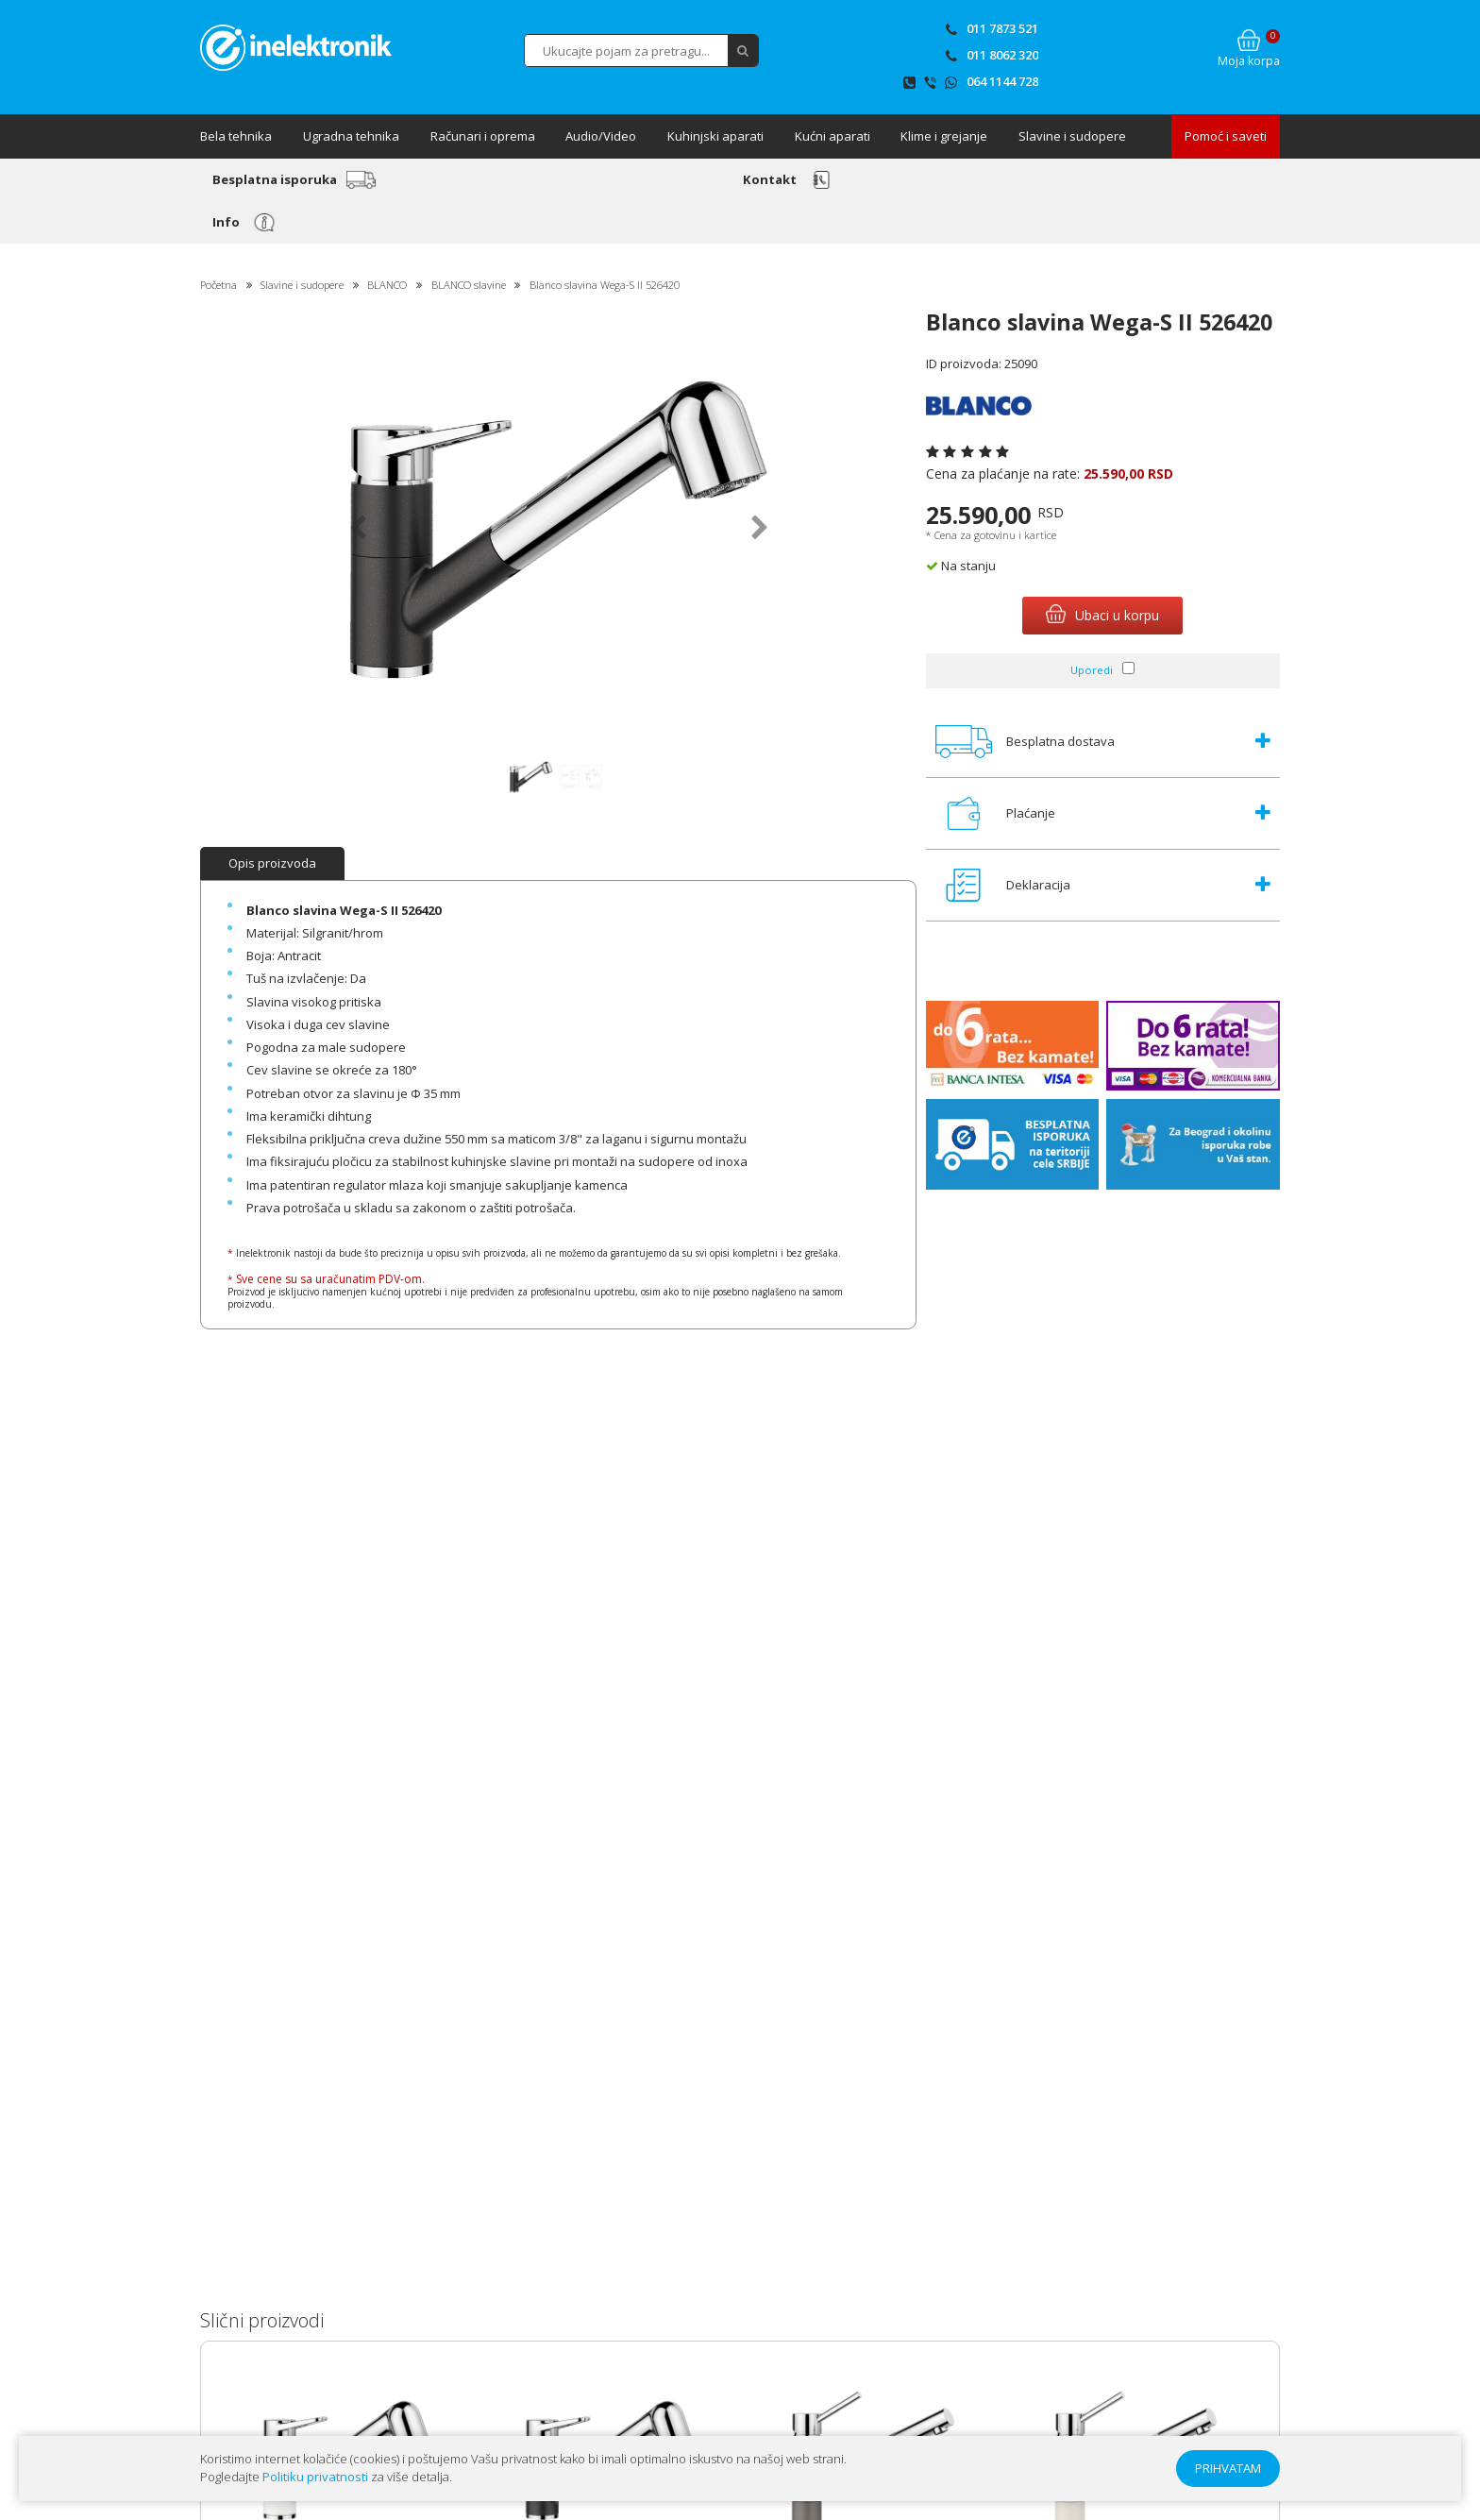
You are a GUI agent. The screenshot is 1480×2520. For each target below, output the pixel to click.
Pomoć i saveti (1226, 135)
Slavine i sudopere (1072, 135)
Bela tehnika (236, 135)
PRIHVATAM (1228, 2468)
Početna (218, 285)
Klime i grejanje (943, 135)
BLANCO (387, 285)
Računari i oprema (482, 135)
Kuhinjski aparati (715, 135)
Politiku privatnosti (315, 2476)
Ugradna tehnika (351, 135)
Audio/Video (600, 135)
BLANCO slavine (468, 285)
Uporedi (1091, 670)
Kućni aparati (832, 135)
